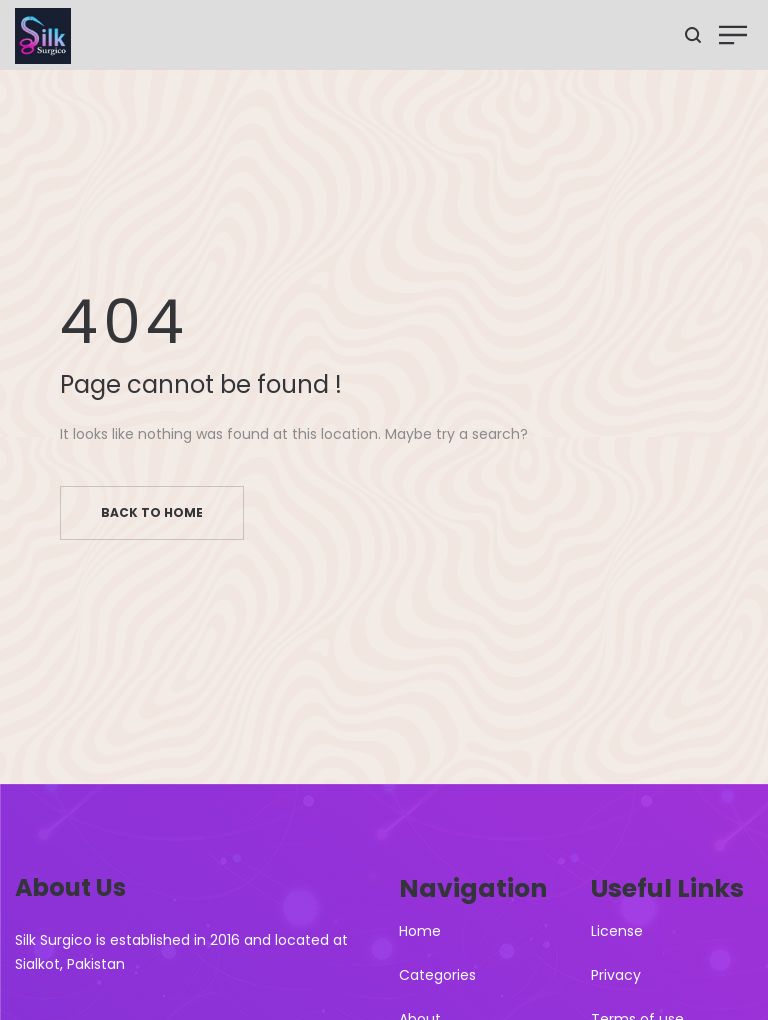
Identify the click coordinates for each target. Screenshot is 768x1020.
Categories (437, 975)
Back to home (152, 512)
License (617, 931)
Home (420, 931)
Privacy (616, 975)
